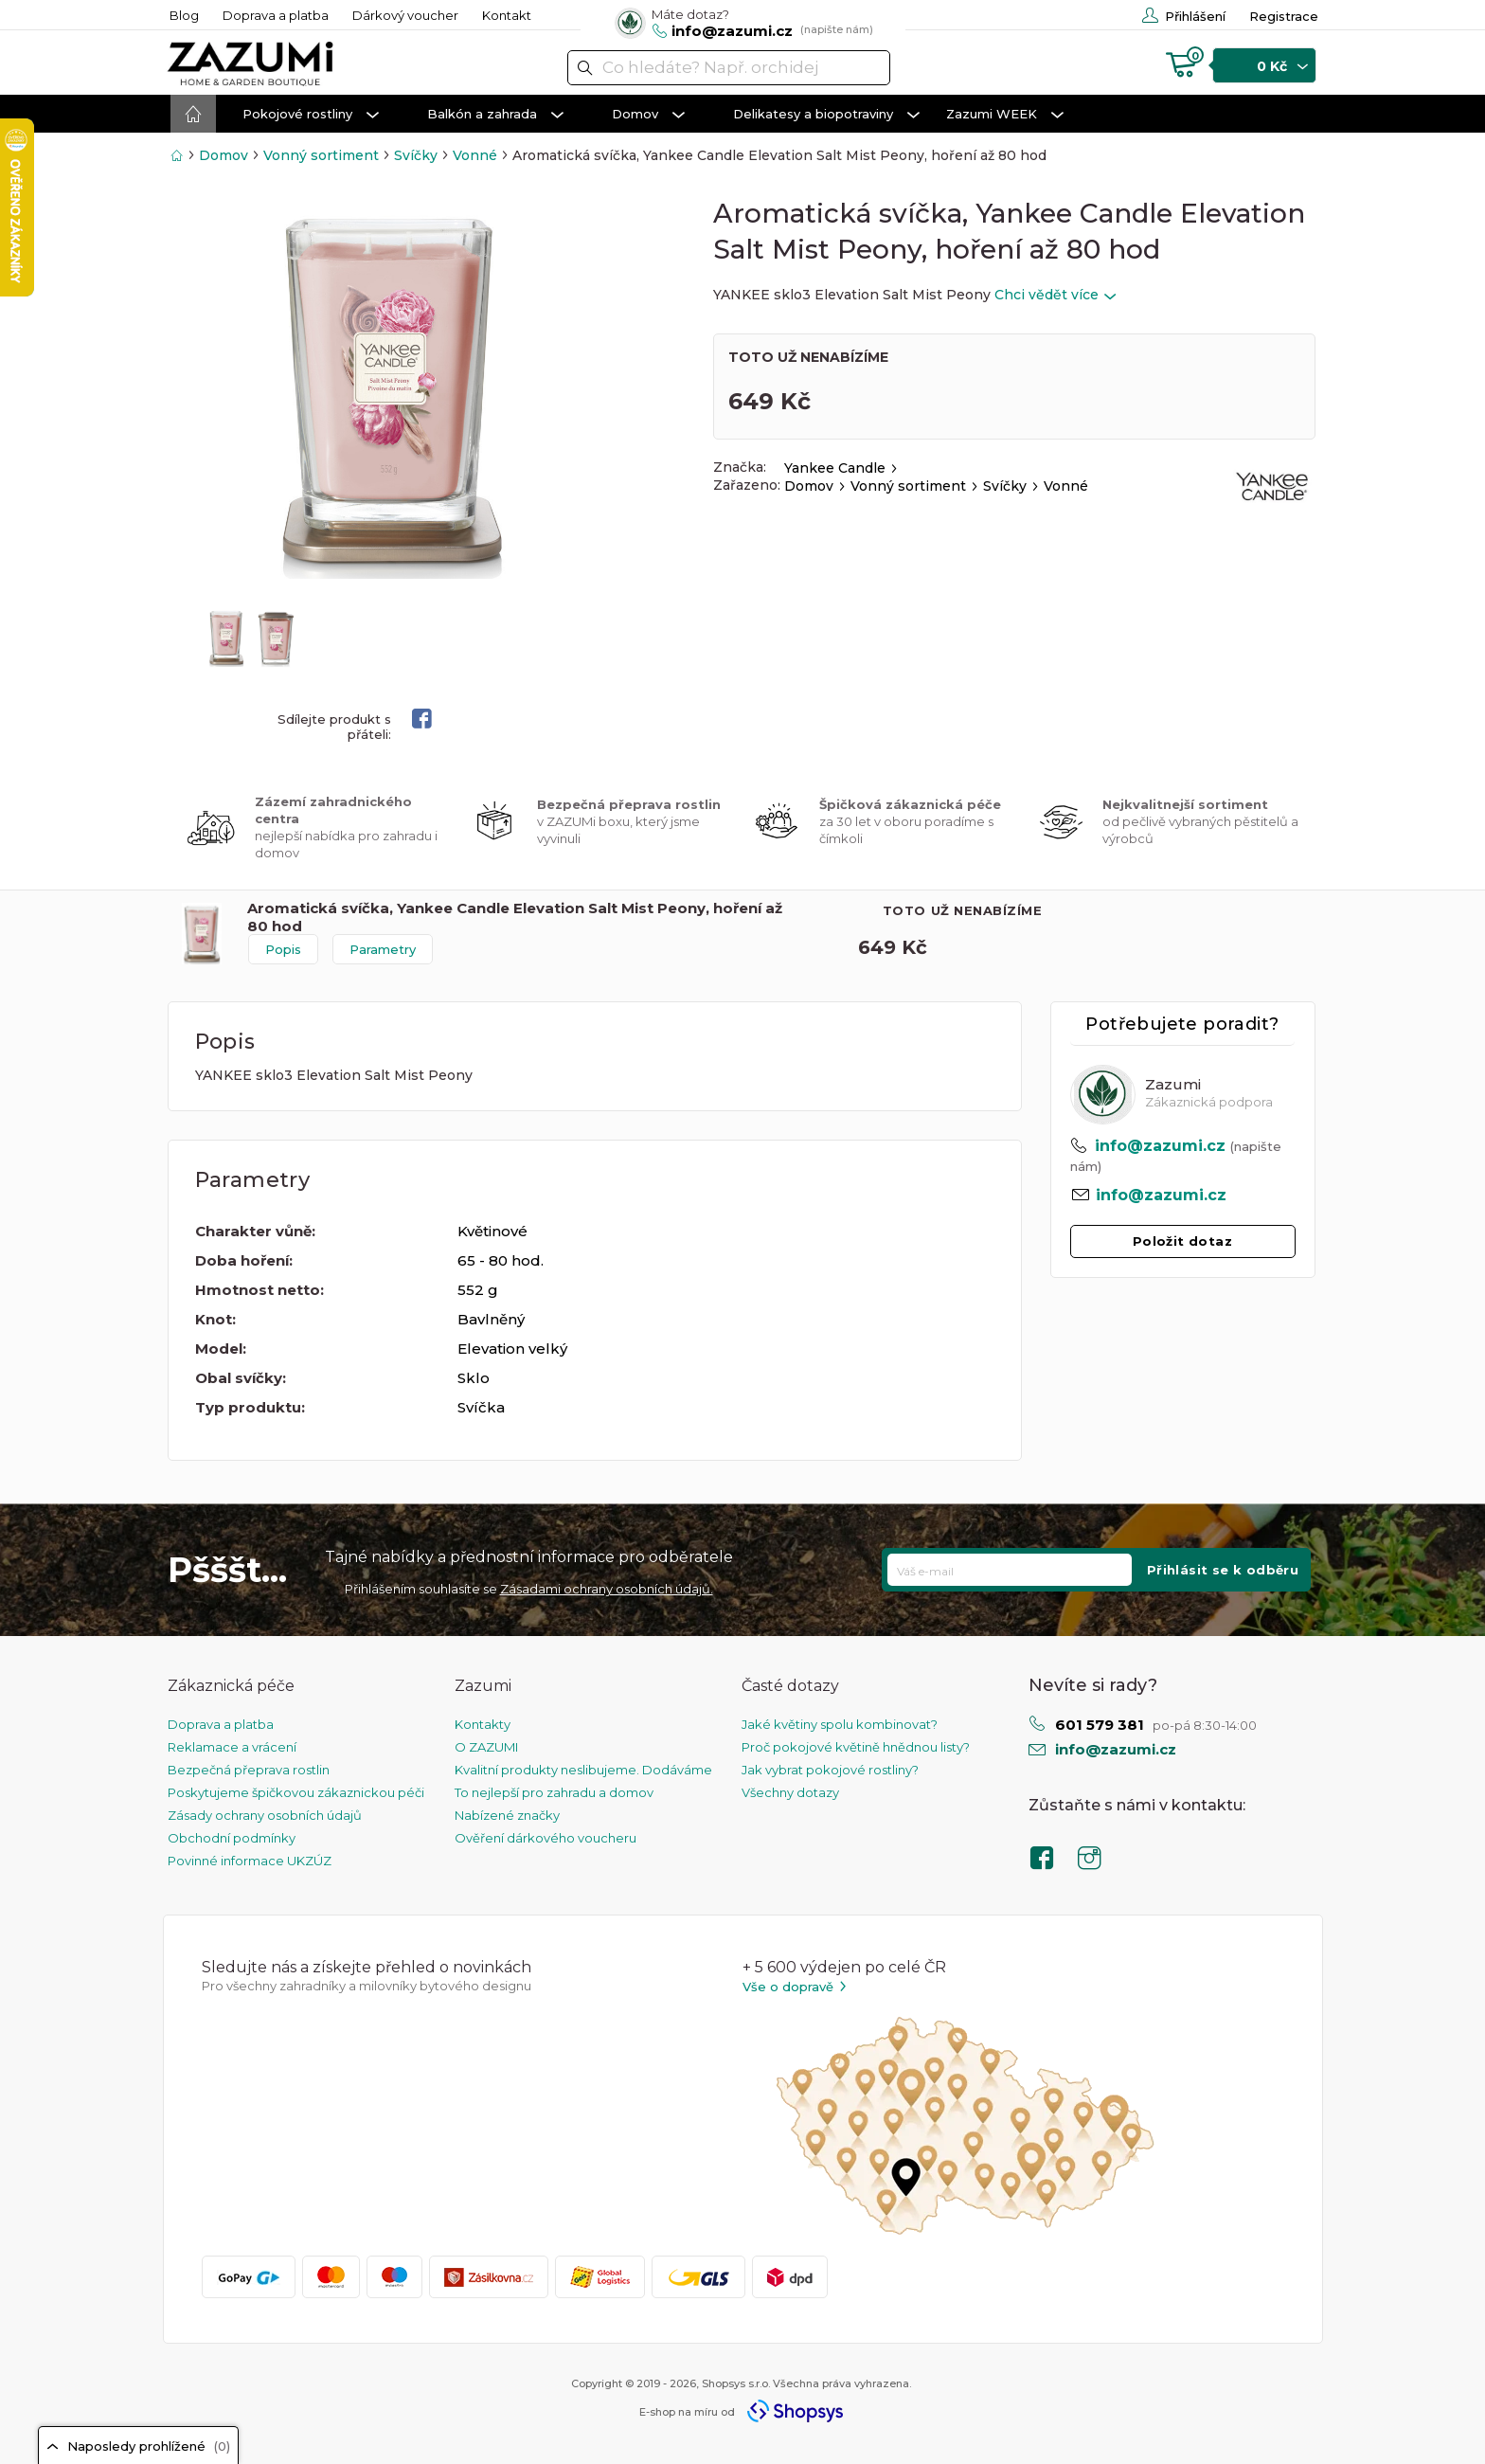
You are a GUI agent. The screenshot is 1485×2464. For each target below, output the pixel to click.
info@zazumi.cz (1160, 1146)
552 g (477, 1290)
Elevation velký (512, 1349)
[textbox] (728, 67)
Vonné (475, 155)
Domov (648, 114)
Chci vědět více (1055, 294)
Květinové (492, 1231)
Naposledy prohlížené (138, 2446)
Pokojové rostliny (310, 114)
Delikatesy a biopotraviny (826, 114)
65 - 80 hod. (500, 1260)
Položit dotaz (1182, 1241)
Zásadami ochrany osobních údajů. (606, 1588)
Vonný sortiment (321, 155)
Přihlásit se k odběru (1222, 1569)
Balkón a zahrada (495, 114)
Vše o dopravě (795, 1987)
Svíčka (481, 1407)
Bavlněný (491, 1319)
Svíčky (416, 155)
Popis (283, 949)
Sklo (473, 1378)
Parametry (382, 949)
